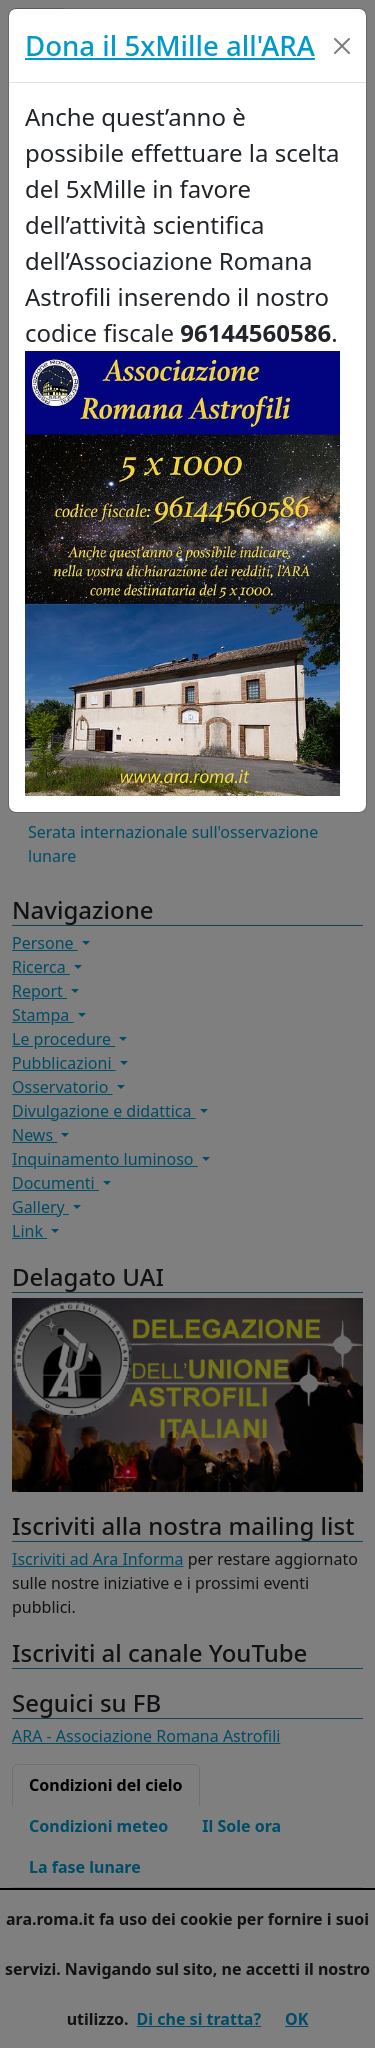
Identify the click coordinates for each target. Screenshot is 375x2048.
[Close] (342, 46)
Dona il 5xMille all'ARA (170, 45)
